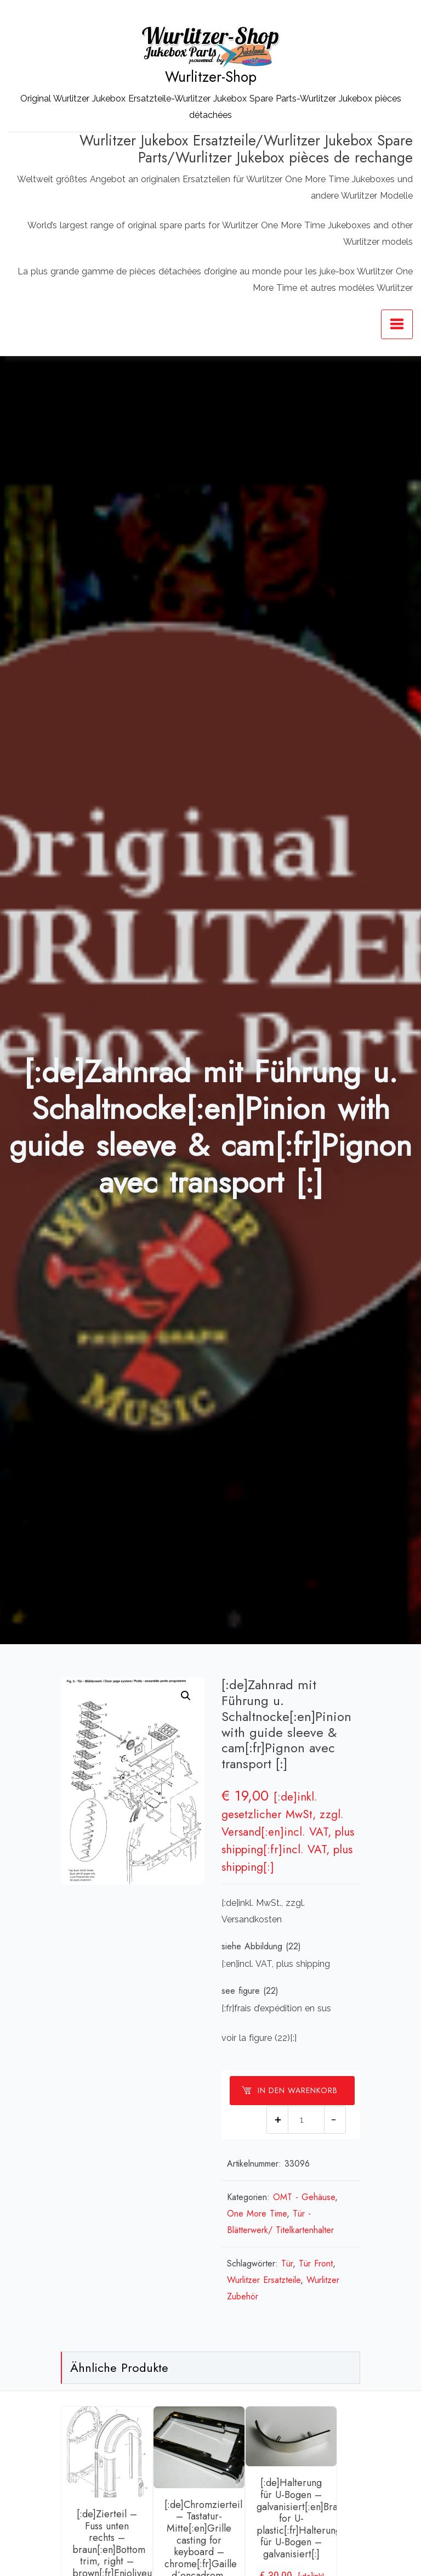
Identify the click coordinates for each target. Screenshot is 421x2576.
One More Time (257, 2213)
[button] (186, 1696)
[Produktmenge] (306, 2120)
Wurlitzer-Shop (211, 76)
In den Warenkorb (289, 2090)
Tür (287, 2263)
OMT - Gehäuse (304, 2197)
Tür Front (316, 2263)
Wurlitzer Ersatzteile (263, 2280)
